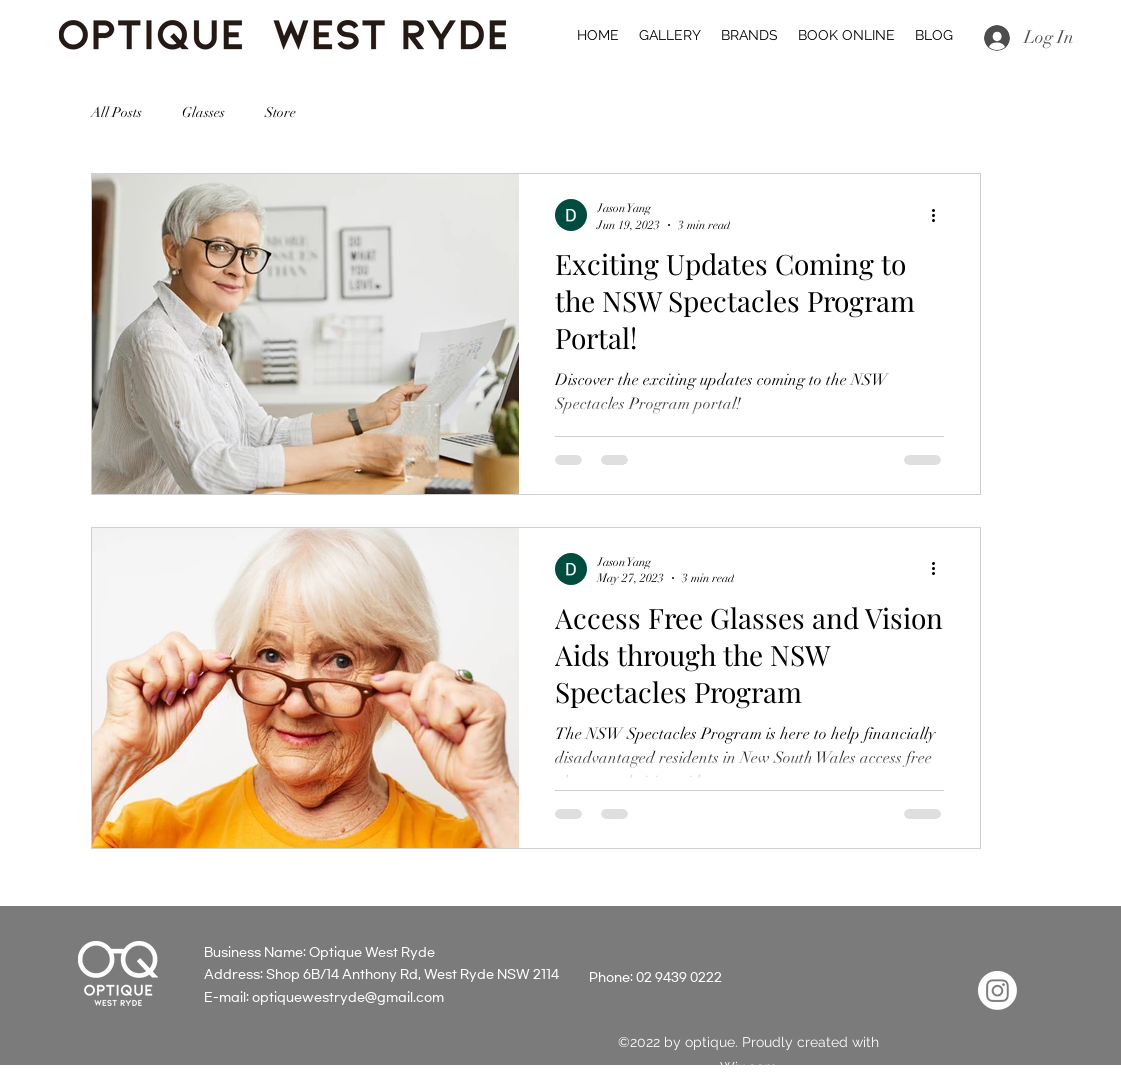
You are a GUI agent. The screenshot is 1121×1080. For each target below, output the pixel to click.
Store (280, 112)
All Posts (116, 112)
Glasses (203, 112)
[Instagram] (997, 990)
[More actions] (941, 215)
